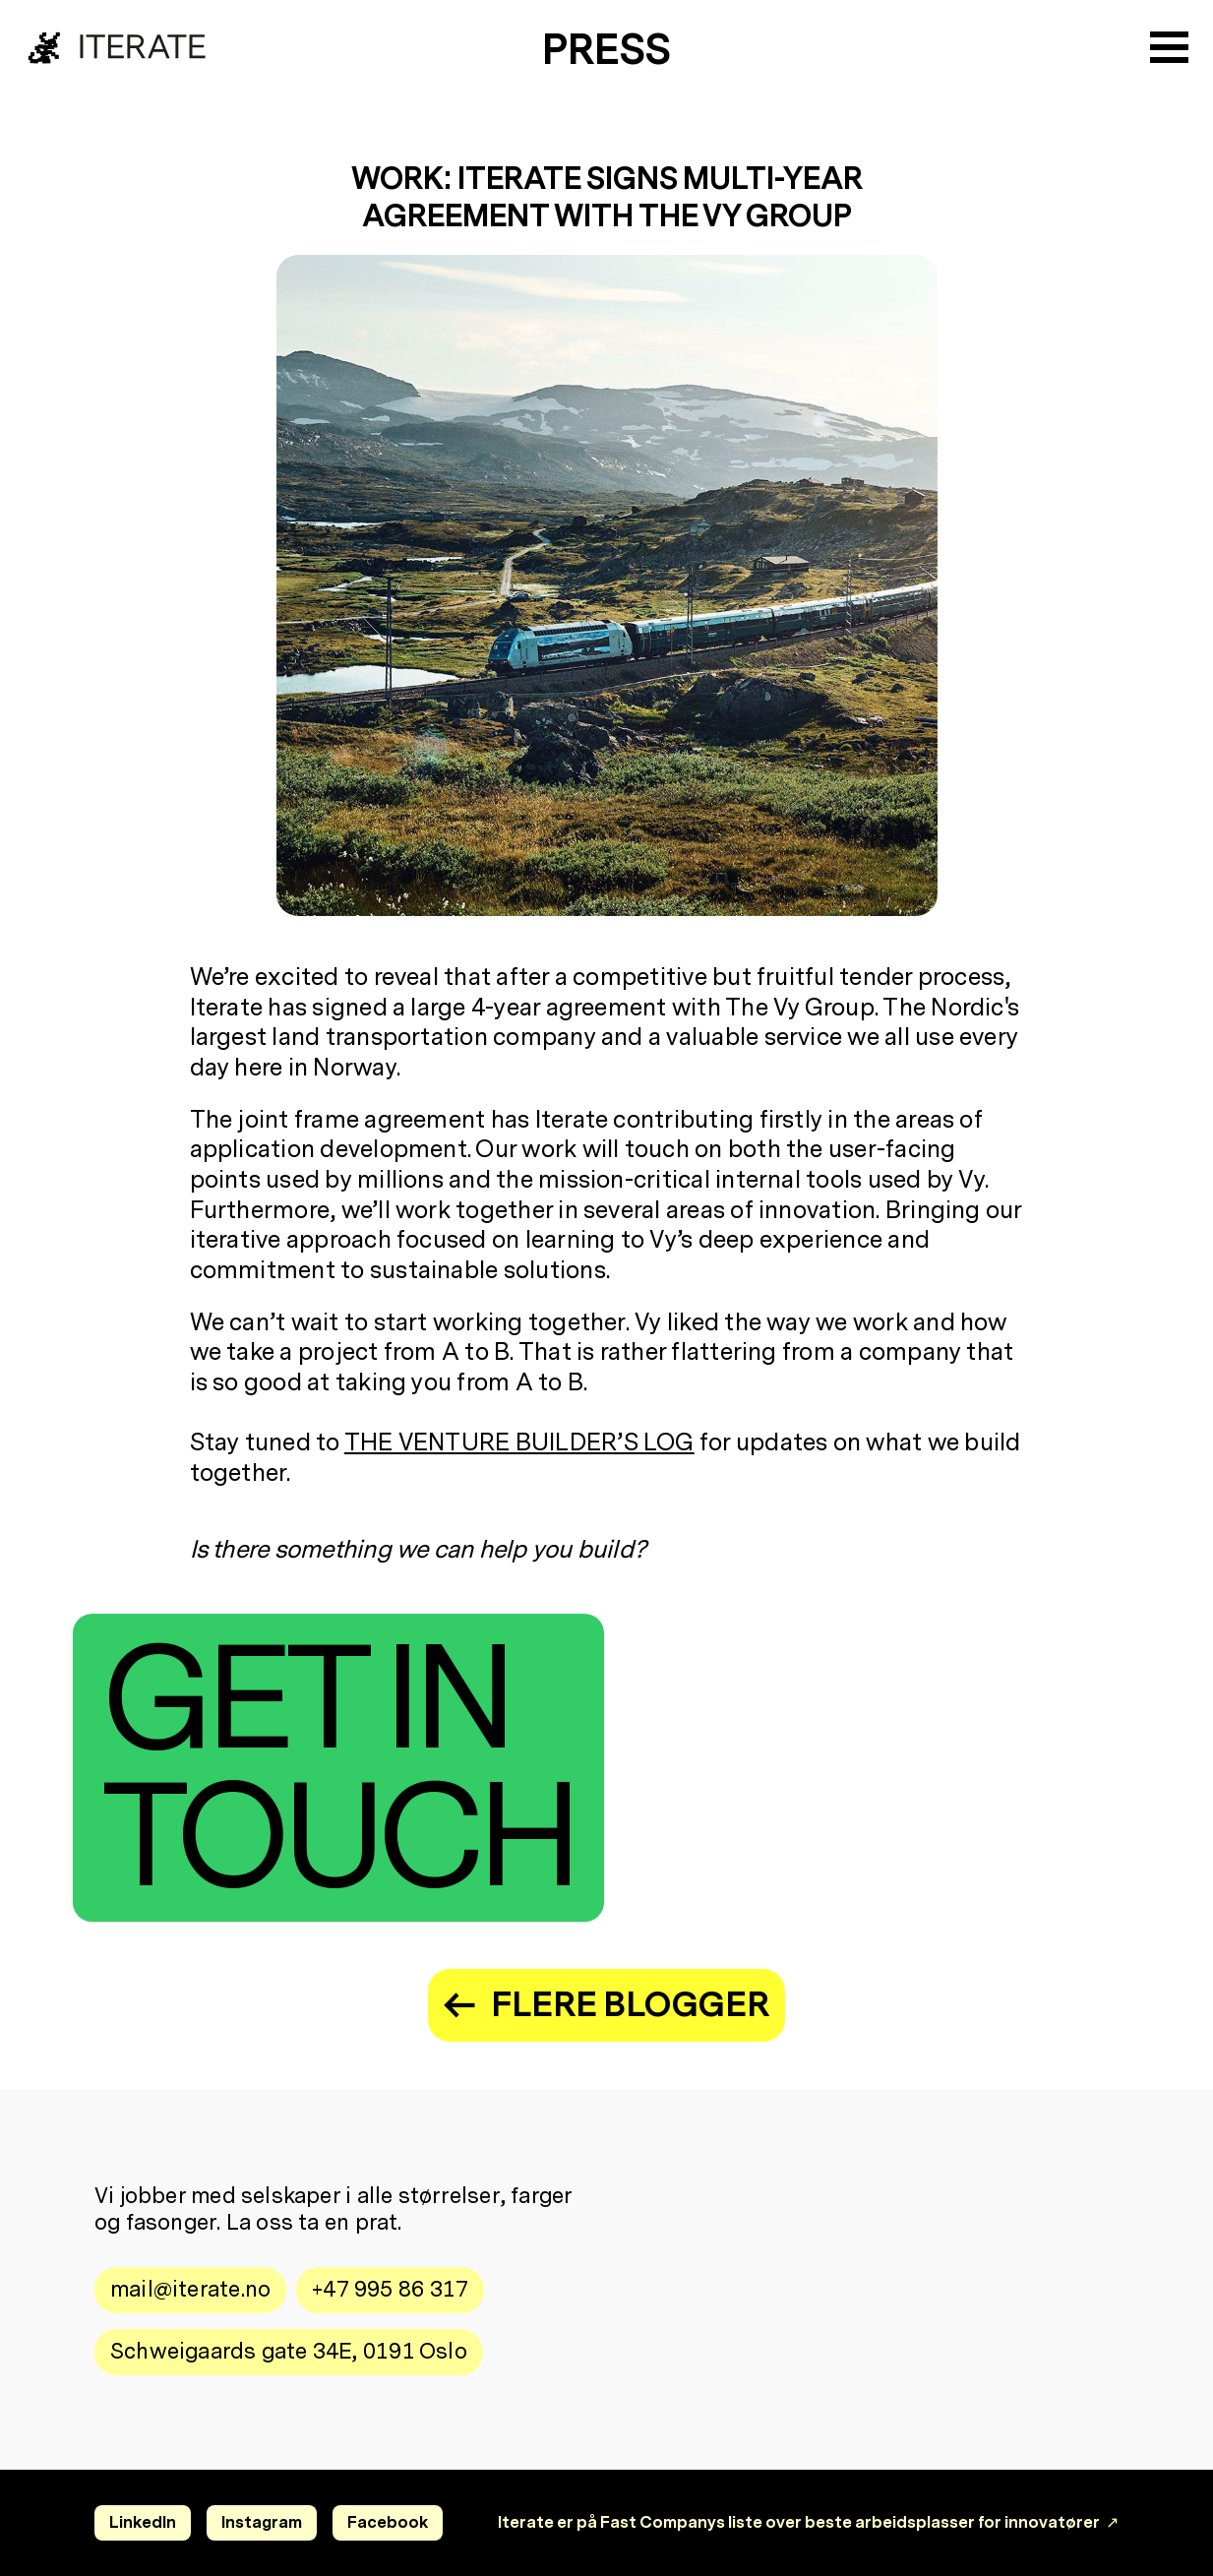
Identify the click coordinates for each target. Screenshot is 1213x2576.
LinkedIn (142, 2522)
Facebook (387, 2522)
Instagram (261, 2522)
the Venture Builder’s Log (519, 1443)
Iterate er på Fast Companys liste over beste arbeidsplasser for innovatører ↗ (808, 2522)
